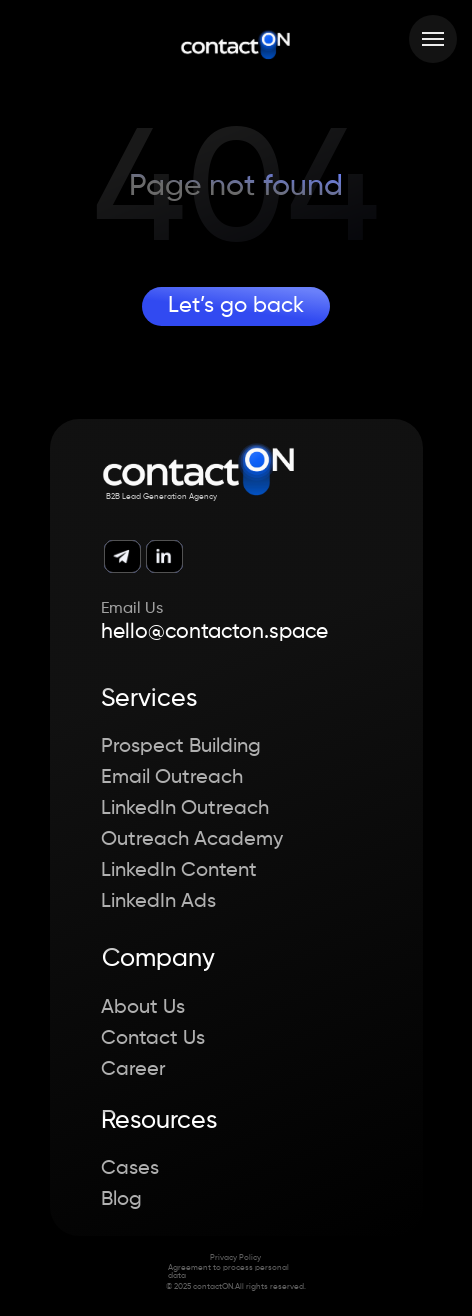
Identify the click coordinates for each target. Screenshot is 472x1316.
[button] (432, 1274)
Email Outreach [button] (172, 778)
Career (133, 1070)
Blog (121, 1200)
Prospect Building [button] (181, 747)
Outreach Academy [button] (192, 840)
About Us (143, 1008)
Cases (130, 1169)
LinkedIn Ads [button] (158, 902)
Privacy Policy (235, 1258)
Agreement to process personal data (228, 1272)
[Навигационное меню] (433, 39)
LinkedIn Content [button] (179, 871)
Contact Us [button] (153, 1039)
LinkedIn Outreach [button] (185, 809)
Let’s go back (236, 306)
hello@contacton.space (214, 632)
